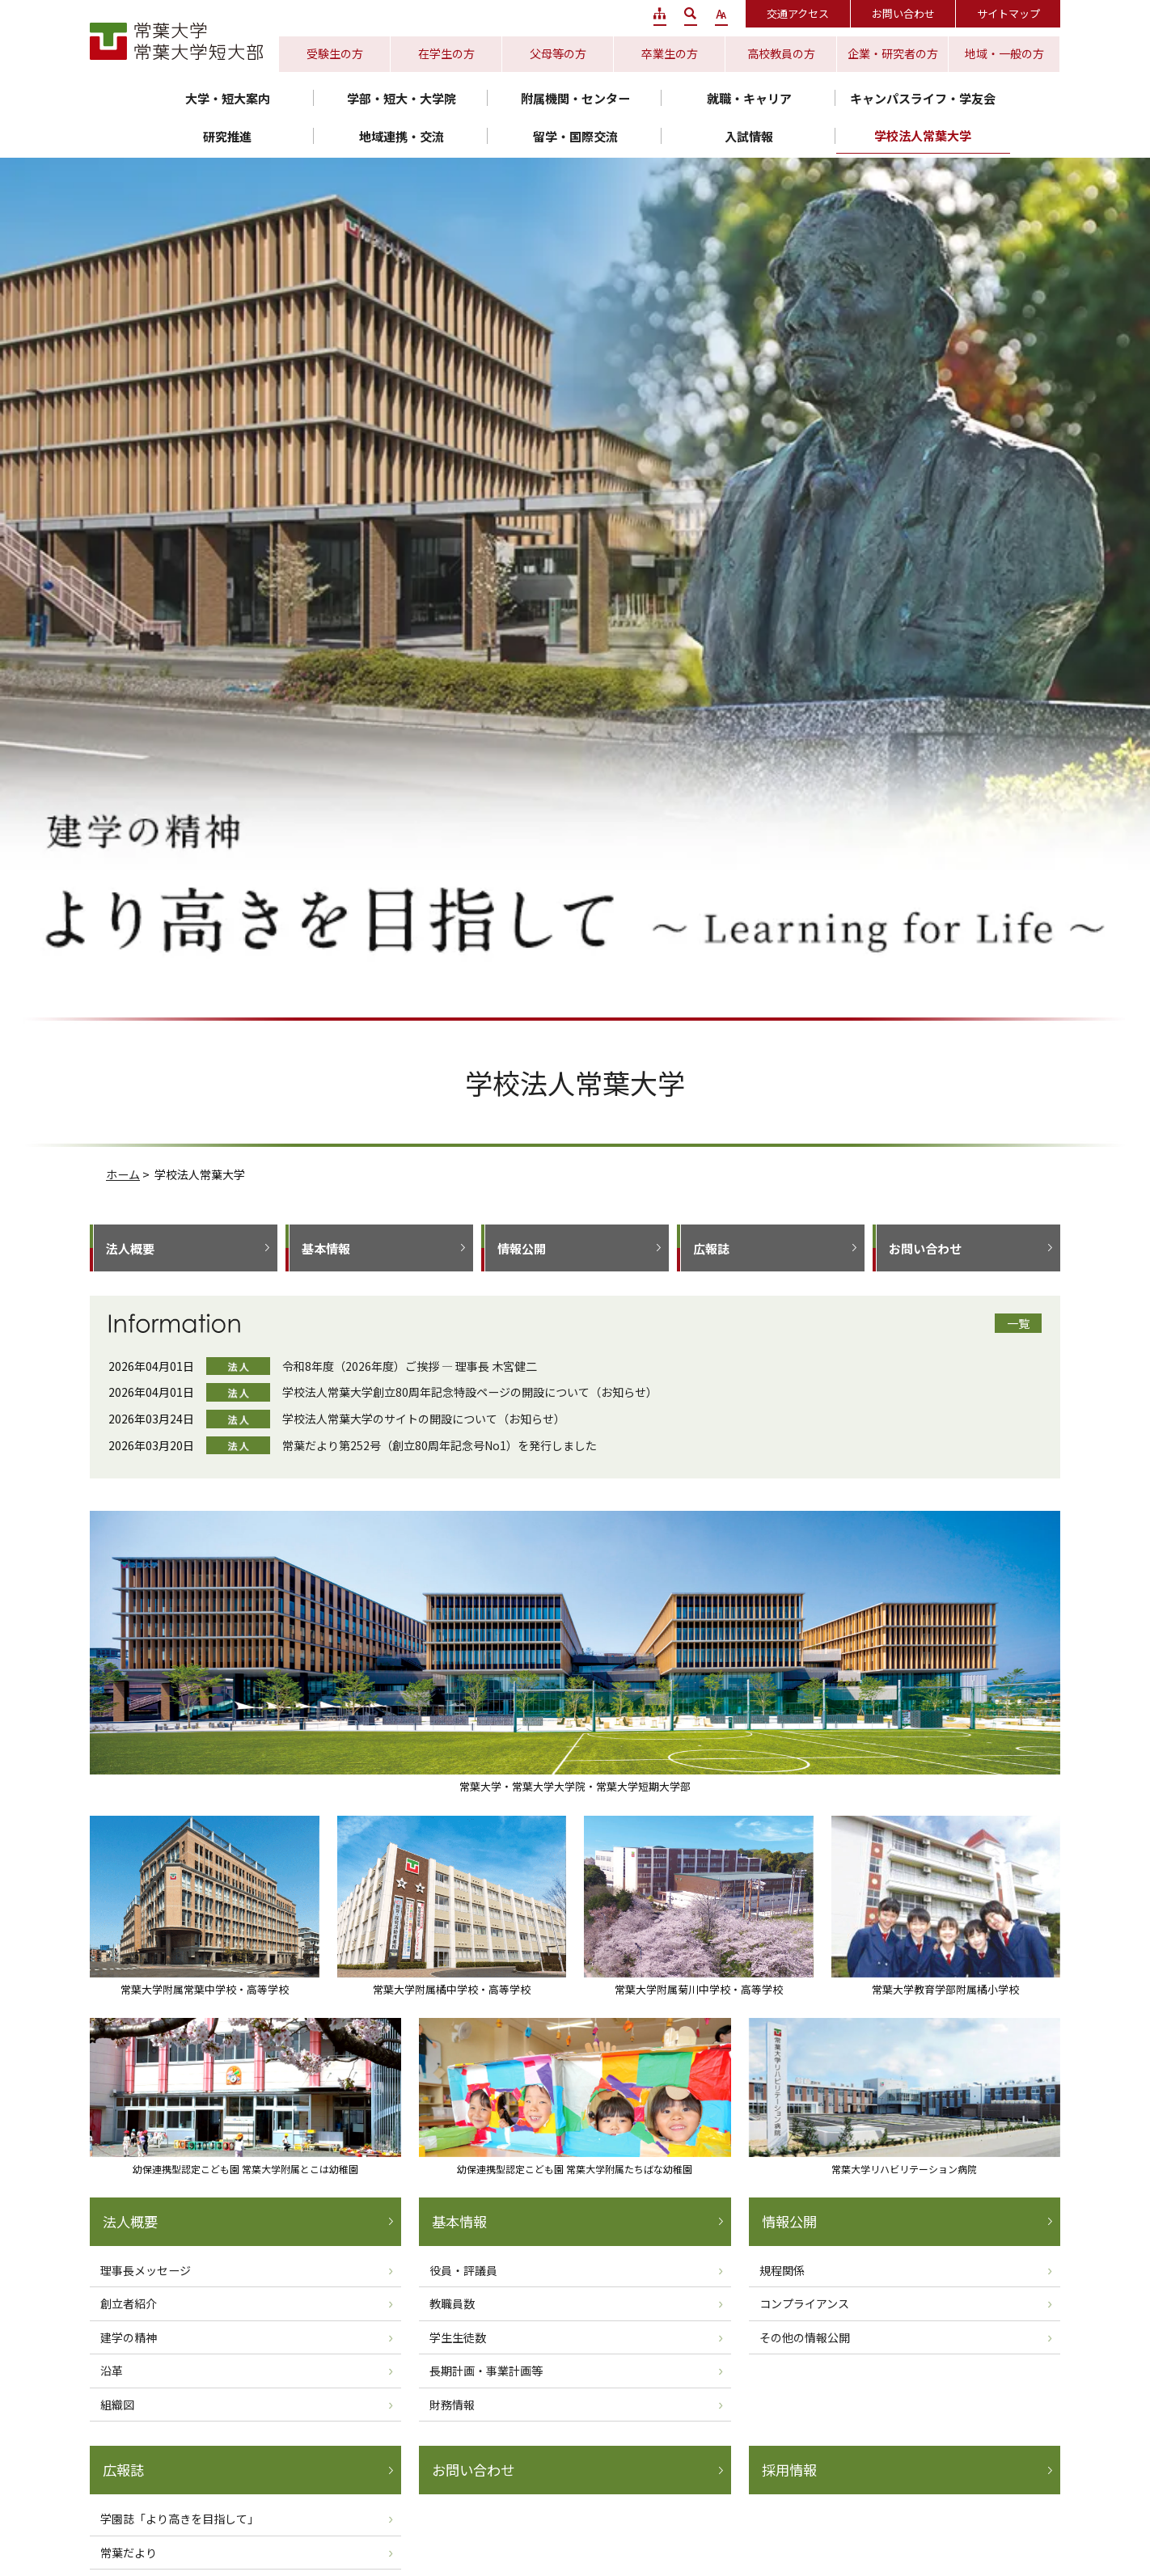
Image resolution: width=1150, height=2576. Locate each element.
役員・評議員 (463, 1444)
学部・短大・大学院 (401, 98)
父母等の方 (558, 53)
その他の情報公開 (804, 1512)
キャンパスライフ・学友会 (923, 98)
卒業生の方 (669, 53)
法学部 (615, 2131)
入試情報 (749, 136)
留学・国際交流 (575, 136)
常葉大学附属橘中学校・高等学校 (486, 2492)
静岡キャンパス (875, 2316)
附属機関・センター (575, 98)
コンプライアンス (804, 1478)
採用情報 (789, 1645)
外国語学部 (132, 2150)
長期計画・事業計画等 (486, 1546)
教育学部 (126, 2131)
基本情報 (326, 423)
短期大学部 (243, 2131)
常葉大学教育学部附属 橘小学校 (841, 2492)
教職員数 (452, 1478)
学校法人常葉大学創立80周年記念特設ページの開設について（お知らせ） (469, 567)
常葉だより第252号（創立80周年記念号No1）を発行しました (439, 619)
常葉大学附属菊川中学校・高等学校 (665, 2492)
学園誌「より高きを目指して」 (179, 1694)
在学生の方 (446, 53)
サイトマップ (1008, 13)
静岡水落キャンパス (332, 2327)
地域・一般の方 (1004, 53)
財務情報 (452, 1579)
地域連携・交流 (401, 136)
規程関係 (782, 1444)
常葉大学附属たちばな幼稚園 (557, 2511)
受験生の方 (335, 53)
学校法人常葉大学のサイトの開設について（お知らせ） (423, 594)
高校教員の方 (781, 53)
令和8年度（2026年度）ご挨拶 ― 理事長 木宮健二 (409, 541)
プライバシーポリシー (524, 2403)
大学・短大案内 (227, 98)
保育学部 (126, 2208)
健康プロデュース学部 (904, 2150)
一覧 (1018, 498)
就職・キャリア (749, 98)
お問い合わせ (903, 13)
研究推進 (227, 136)
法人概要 (130, 423)
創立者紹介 (128, 1478)
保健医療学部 (880, 2169)
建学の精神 (128, 1512)
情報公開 (521, 423)
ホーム (123, 349)
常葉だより (128, 1727)
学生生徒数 (457, 1512)
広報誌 (711, 423)
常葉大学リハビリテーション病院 (722, 2511)
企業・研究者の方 (893, 53)
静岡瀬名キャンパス (471, 2303)
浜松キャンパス (459, 2327)
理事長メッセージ (145, 1444)
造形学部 (373, 2131)
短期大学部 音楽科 (399, 2150)
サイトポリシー (641, 2403)
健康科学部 (627, 2150)
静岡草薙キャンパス (332, 2303)
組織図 (117, 1579)
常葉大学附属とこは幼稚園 (404, 2511)
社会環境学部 (138, 2189)
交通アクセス (798, 13)
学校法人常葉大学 (922, 135)
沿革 (111, 1546)
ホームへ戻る (366, 1816)
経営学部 (126, 2169)
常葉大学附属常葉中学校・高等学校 (307, 2492)
